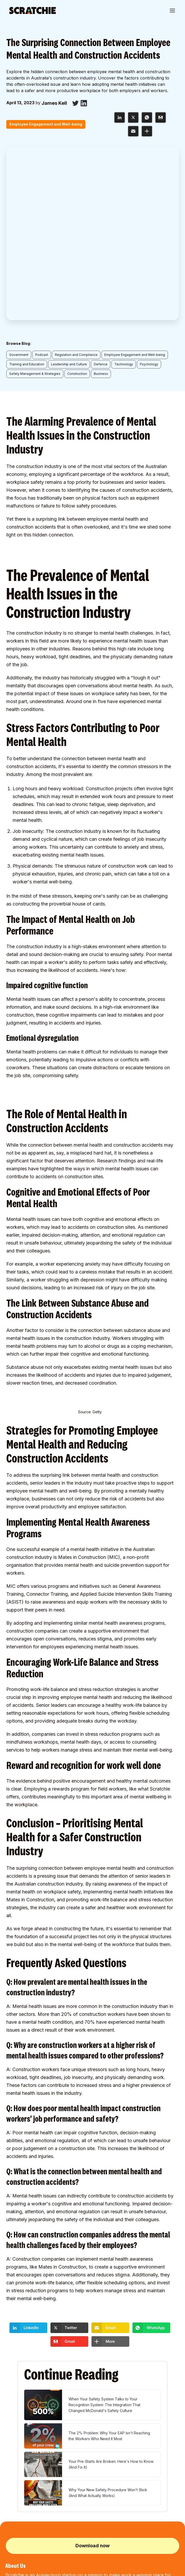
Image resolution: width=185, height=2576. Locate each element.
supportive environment (113, 1458)
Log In (97, 2458)
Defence (100, 191)
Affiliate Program (106, 2450)
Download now (92, 2373)
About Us (12, 2450)
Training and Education (26, 191)
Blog (9, 2475)
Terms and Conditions (22, 2570)
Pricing (11, 2467)
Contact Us (14, 2501)
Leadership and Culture (69, 191)
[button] (172, 10)
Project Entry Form (108, 2483)
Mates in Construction (82, 1384)
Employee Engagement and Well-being (134, 182)
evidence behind (34, 1608)
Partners (12, 2458)
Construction (77, 201)
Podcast (41, 182)
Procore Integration (108, 2467)
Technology (123, 191)
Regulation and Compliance (76, 182)
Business (101, 201)
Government (18, 182)
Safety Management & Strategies (34, 201)
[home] (32, 10)
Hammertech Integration (112, 2475)
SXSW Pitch (14, 2492)
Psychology (149, 191)
